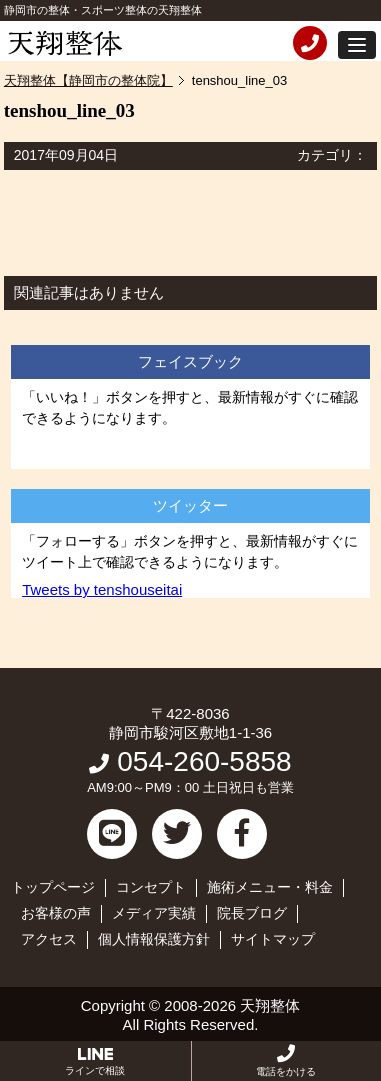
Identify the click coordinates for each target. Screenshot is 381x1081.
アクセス (49, 939)
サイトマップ (273, 939)
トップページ (53, 887)
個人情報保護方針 (154, 939)
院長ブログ (252, 913)
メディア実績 (154, 913)
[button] (357, 45)
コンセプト (151, 887)
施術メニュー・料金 (270, 887)
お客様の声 (56, 913)
